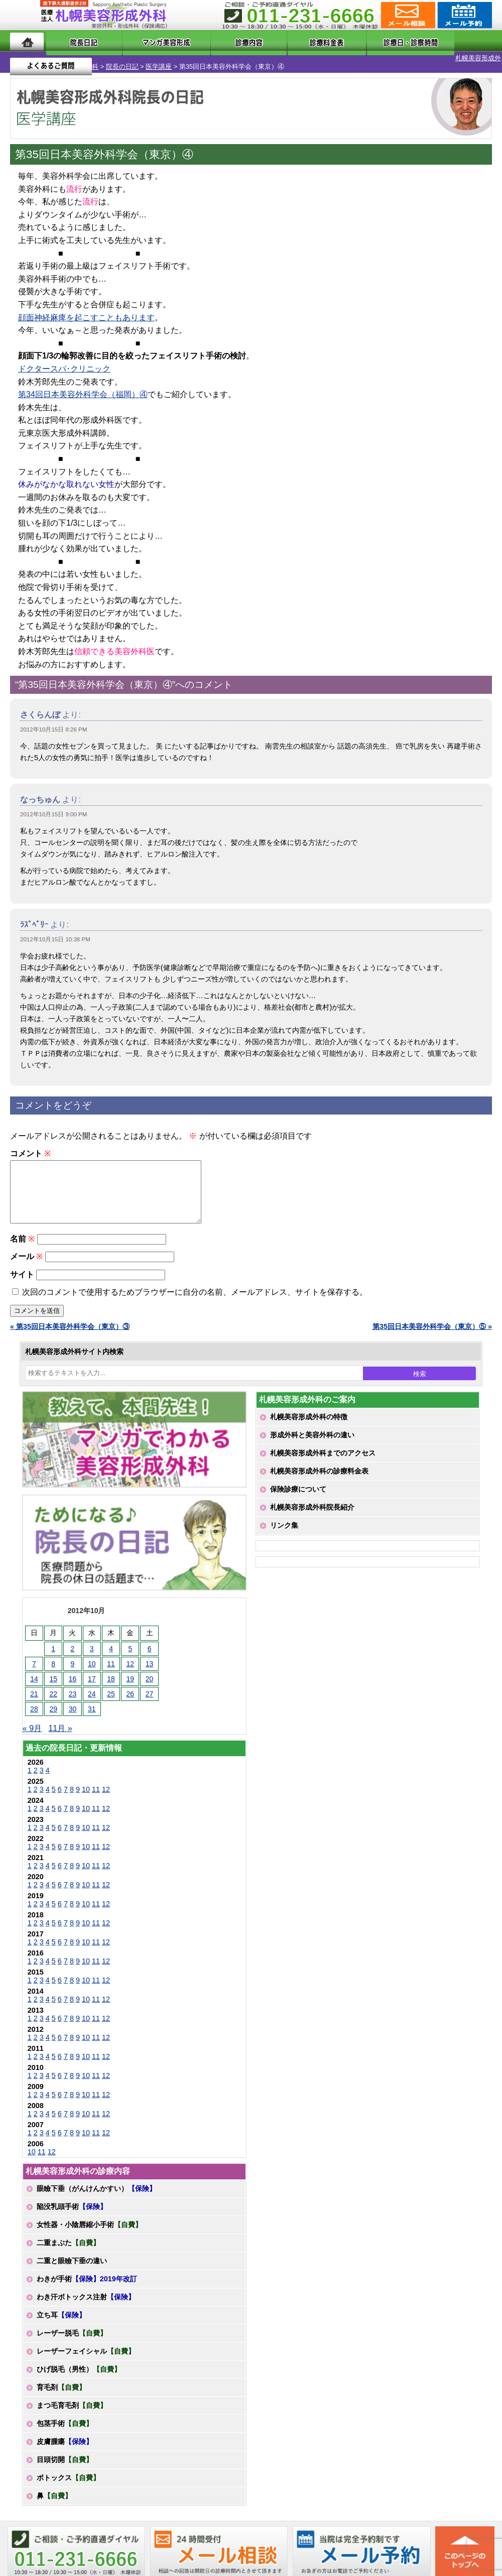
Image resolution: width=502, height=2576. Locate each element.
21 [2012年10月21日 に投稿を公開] (34, 1697)
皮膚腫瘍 (65, 2445)
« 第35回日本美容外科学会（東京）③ (70, 1330)
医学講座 (112, 58)
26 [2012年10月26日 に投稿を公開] (131, 1697)
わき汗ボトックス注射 (86, 2300)
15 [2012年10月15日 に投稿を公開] (53, 1682)
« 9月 (32, 1732)
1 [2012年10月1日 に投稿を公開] (53, 1652)
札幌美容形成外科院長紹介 (312, 1511)
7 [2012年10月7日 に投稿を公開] (34, 1667)
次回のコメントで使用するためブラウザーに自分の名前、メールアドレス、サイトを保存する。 (194, 1295)
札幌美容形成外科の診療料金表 (319, 1474)
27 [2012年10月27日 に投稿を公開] (150, 1697)
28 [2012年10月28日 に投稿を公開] (34, 1712)
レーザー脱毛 (72, 2337)
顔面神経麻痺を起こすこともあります (86, 309)
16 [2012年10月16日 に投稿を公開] (73, 1682)
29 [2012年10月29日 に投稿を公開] (53, 1712)
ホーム (27, 41)
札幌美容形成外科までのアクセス (322, 1456)
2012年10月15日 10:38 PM (55, 931)
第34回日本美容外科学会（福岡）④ (83, 386)
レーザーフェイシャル (86, 2355)
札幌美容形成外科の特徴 (308, 1420)
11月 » (60, 1732)
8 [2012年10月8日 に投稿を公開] (53, 1667)
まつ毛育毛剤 (72, 2409)
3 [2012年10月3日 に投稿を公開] (92, 1652)
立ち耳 (61, 2318)
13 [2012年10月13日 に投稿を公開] (150, 1667)
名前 (22, 1242)
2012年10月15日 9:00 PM (53, 806)
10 (86, 1793)
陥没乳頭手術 (72, 2210)
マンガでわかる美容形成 (147, 41)
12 (106, 1793)
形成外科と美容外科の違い (312, 1438)
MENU (25, 15)
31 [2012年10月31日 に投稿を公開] (92, 1712)
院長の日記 (76, 58)
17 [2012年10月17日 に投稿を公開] (92, 1682)
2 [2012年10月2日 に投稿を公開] (73, 1652)
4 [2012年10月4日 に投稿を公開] (111, 1652)
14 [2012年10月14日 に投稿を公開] (34, 1682)
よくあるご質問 (451, 41)
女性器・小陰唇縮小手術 (89, 2228)
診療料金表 (282, 41)
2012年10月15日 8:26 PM (53, 721)
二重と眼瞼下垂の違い (72, 2264)
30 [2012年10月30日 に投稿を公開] (73, 1712)
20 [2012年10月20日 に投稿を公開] (150, 1682)
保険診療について (298, 1493)
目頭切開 (65, 2463)
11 (96, 1793)
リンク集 (284, 1529)
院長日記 (72, 41)
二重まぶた (68, 2246)
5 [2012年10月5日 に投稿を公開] (130, 1652)
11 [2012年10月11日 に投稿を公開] (111, 1667)
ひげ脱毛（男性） (79, 2373)
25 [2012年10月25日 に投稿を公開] (111, 1697)
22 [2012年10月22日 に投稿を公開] (53, 1697)
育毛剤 (61, 2391)
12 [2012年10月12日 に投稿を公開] (131, 1667)
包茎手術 (65, 2427)
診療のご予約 (463, 15)
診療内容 (222, 41)
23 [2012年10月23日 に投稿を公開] (73, 1697)
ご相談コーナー (407, 15)
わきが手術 (87, 2282)
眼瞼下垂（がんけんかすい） (96, 2192)
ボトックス (68, 2481)
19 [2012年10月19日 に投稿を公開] (131, 1682)
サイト (22, 1278)
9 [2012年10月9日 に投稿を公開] (73, 1667)
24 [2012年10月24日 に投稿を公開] (92, 1697)
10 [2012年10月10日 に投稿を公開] (92, 1667)
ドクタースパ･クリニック (64, 360)
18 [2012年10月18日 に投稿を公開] (111, 1682)
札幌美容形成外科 (26, 58)
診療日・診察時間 (362, 41)
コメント (30, 1145)
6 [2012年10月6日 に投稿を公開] (150, 1652)
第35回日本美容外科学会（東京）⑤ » (432, 1330)
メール (26, 1260)
